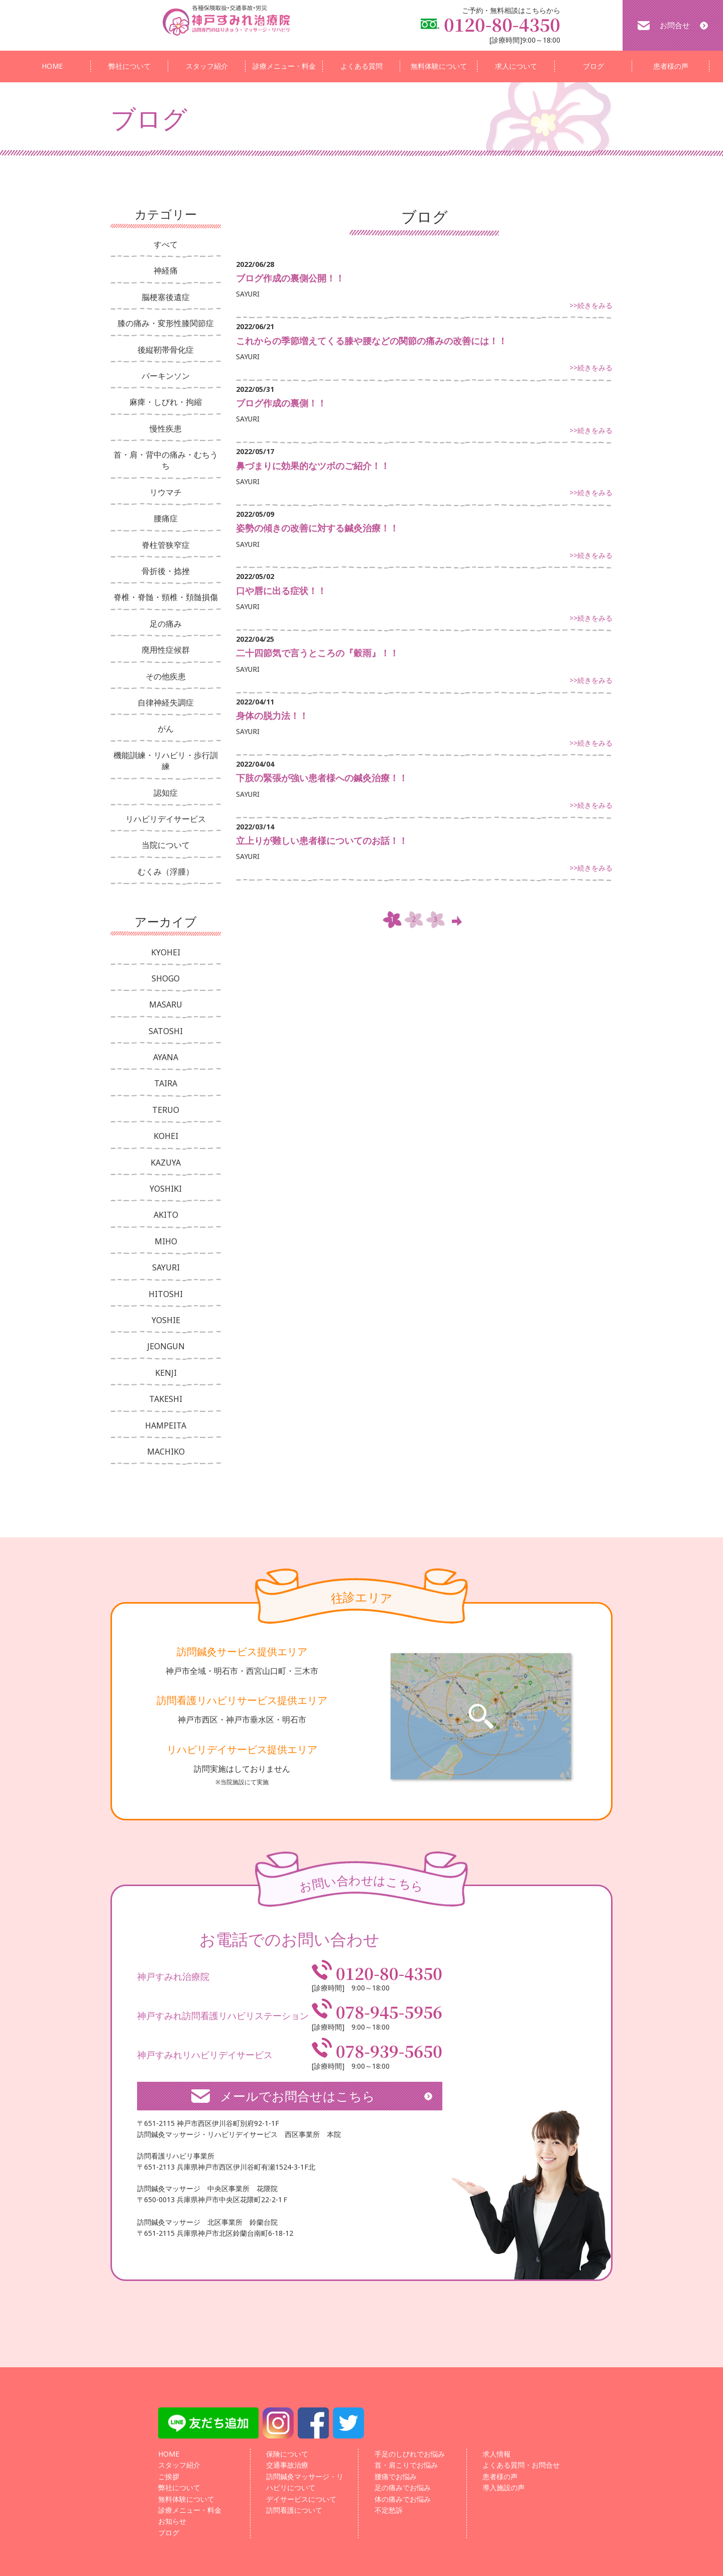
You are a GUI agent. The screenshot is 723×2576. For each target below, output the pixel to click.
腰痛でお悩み (396, 2476)
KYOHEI (165, 952)
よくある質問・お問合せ (521, 2465)
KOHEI (166, 1135)
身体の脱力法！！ (272, 715)
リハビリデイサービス (166, 818)
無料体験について (439, 66)
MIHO (166, 1241)
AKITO (166, 1214)
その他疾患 (166, 676)
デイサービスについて (301, 2499)
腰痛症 (166, 518)
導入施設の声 (504, 2487)
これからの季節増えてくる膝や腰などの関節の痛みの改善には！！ (371, 340)
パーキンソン (166, 375)
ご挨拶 (168, 2476)
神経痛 (166, 270)
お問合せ (675, 25)
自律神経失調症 (166, 702)
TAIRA (165, 1083)
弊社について (129, 66)
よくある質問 (361, 66)
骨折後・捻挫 (166, 571)
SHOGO (166, 978)
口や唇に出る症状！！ (281, 590)
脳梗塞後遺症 (166, 297)
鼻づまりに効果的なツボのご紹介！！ (313, 465)
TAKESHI (165, 1398)
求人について (516, 66)
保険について (287, 2454)
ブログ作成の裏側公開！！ (290, 277)
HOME (52, 66)
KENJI (166, 1372)
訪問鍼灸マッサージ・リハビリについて (304, 2482)
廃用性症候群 (166, 649)
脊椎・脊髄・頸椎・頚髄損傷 (165, 597)
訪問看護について (294, 2510)
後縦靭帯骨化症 (166, 349)
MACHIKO (166, 1451)
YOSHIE (166, 1320)
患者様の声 (670, 66)
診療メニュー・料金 (284, 66)
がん (166, 728)
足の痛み (166, 623)
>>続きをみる (591, 305)
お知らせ (172, 2521)
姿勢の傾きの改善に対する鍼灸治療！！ (317, 527)
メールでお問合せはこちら (297, 2095)
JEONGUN (166, 1346)
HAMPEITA (165, 1425)
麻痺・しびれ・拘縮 (166, 401)
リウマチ (166, 492)
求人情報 (497, 2454)
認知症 (166, 792)
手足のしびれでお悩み (410, 2454)
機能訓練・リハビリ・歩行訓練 (165, 761)
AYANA (165, 1057)
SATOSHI (166, 1031)
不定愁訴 (389, 2510)
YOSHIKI (166, 1188)
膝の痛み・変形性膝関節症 (165, 323)
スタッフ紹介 (207, 66)
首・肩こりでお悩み (406, 2465)
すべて (166, 244)
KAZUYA (166, 1162)
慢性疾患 (166, 428)
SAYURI (166, 1267)
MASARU (165, 1004)
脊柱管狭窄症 (166, 544)
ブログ (593, 66)
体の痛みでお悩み (403, 2499)
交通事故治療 (287, 2465)
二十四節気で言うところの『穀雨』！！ (317, 652)
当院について (166, 844)
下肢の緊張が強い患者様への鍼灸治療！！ (322, 777)
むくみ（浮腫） (166, 871)
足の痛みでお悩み (403, 2487)
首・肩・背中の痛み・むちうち (165, 460)
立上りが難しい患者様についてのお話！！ (322, 840)
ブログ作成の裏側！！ (281, 402)
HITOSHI (166, 1294)
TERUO (165, 1109)
